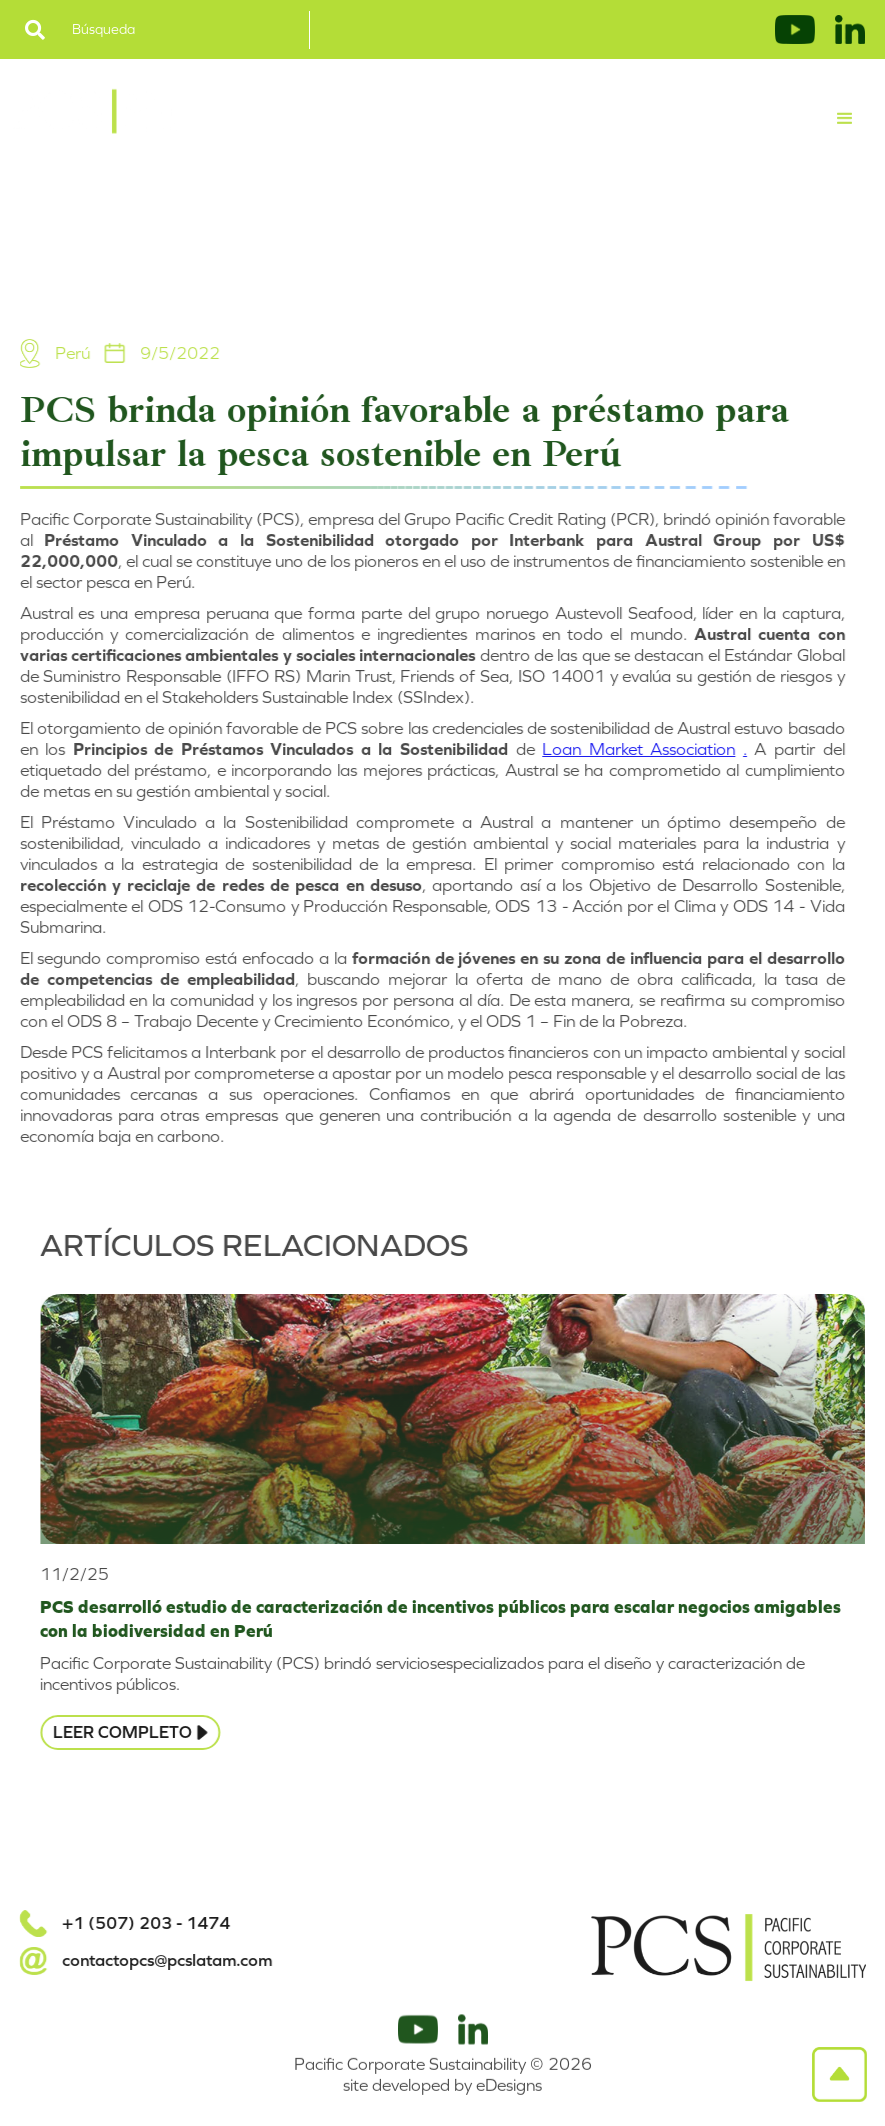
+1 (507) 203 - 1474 (134, 1923)
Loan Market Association (627, 749)
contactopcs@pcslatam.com (155, 1960)
